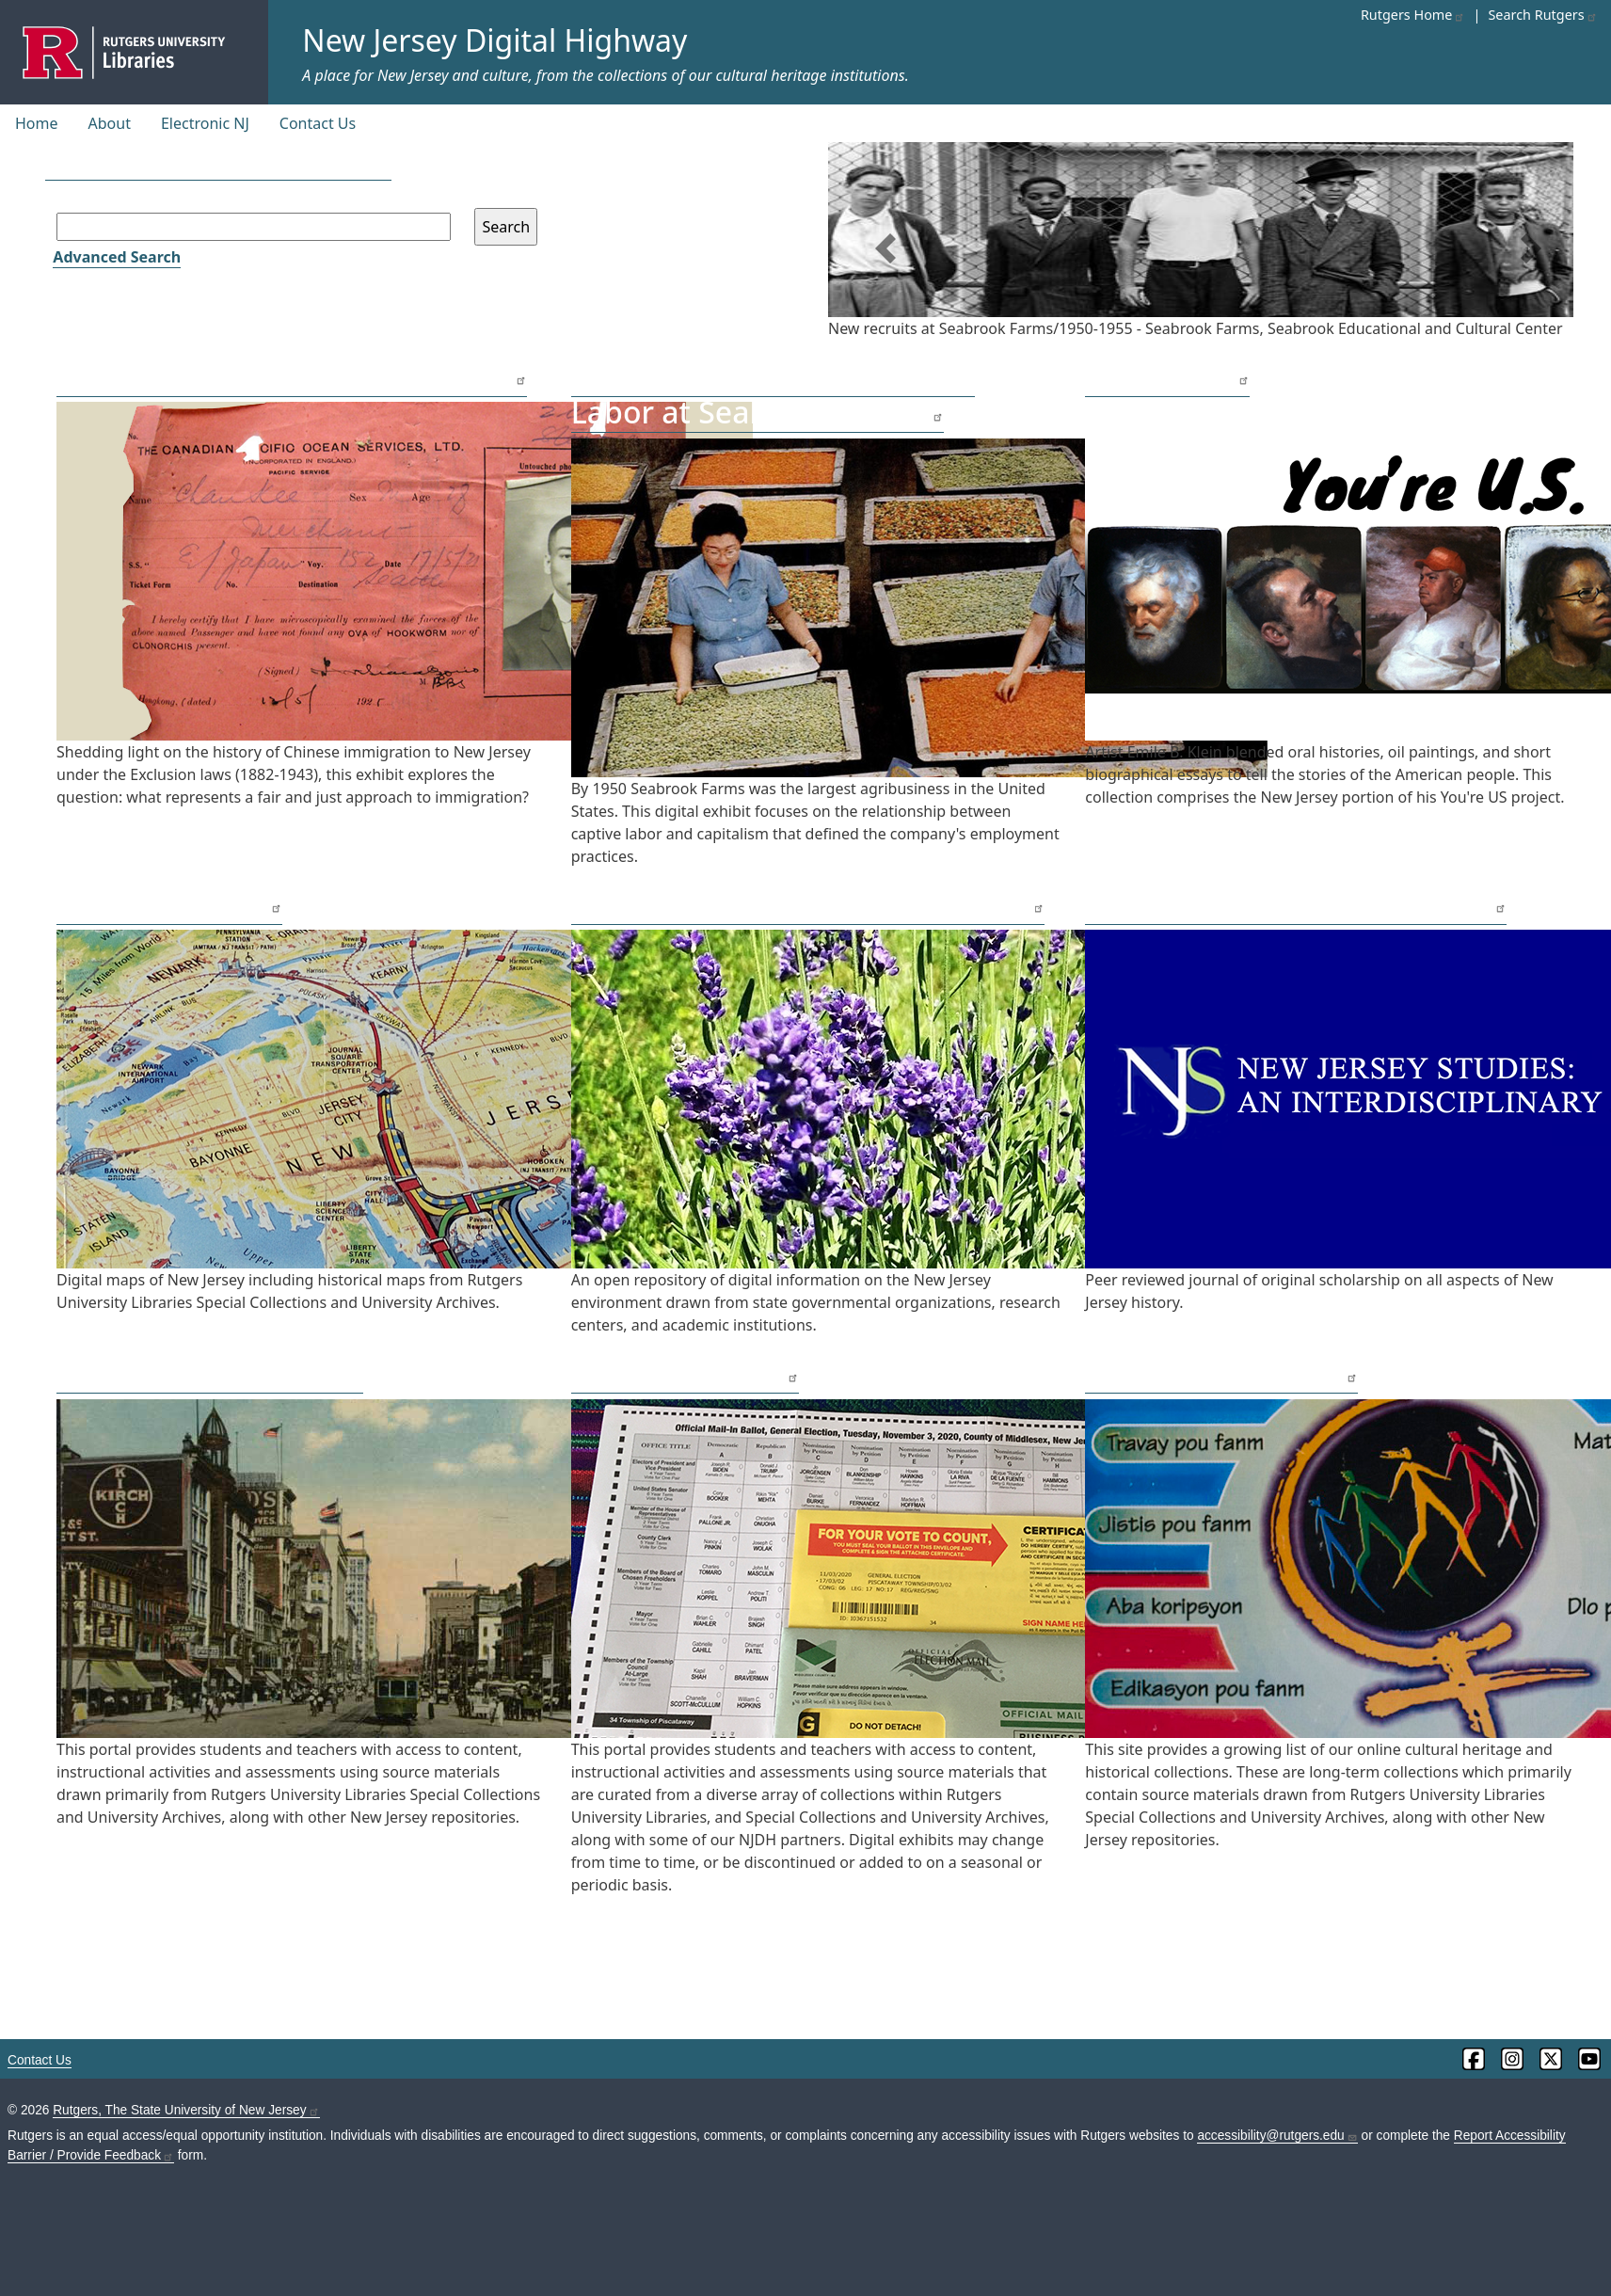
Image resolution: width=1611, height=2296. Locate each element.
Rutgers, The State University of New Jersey (186, 2110)
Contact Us (317, 123)
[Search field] (253, 227)
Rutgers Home (1413, 15)
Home (36, 123)
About (109, 123)
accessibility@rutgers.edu (1277, 2136)
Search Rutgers (1542, 15)
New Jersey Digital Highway (494, 40)
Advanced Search (117, 257)
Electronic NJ (205, 123)
